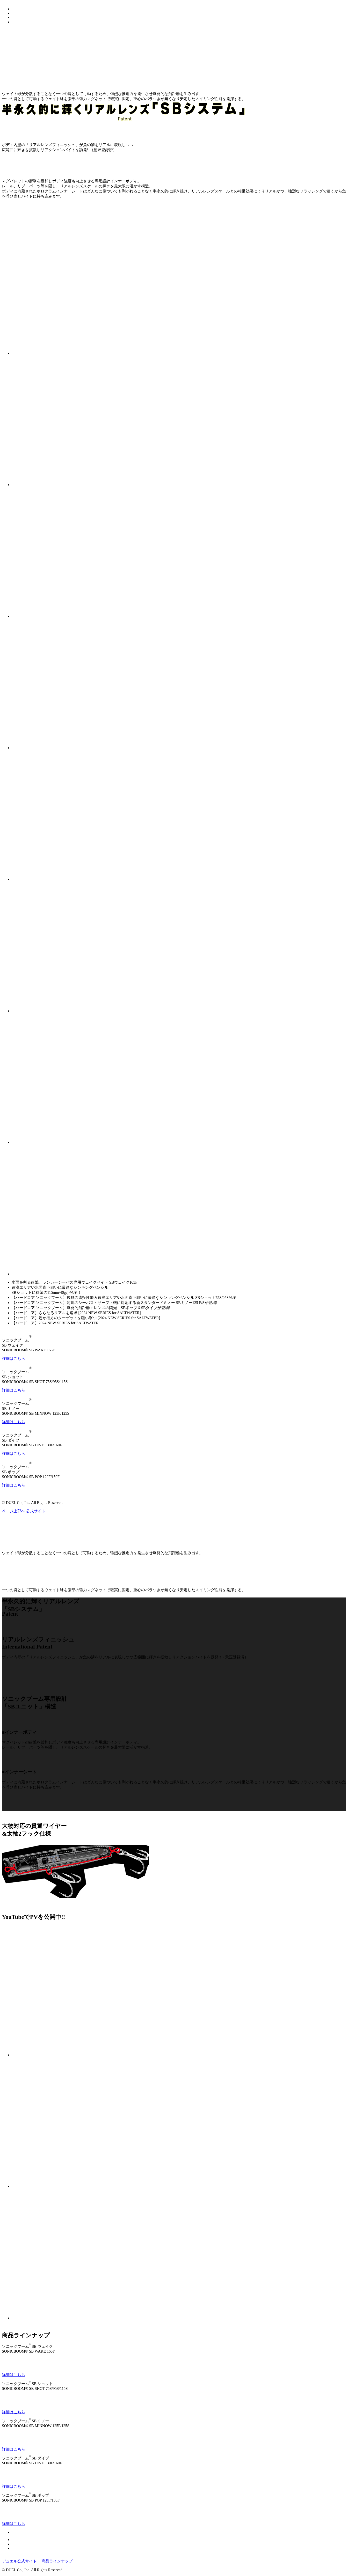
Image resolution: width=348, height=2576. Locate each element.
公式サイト (35, 1511)
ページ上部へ (13, 1511)
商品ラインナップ (57, 2561)
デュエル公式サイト (19, 2561)
